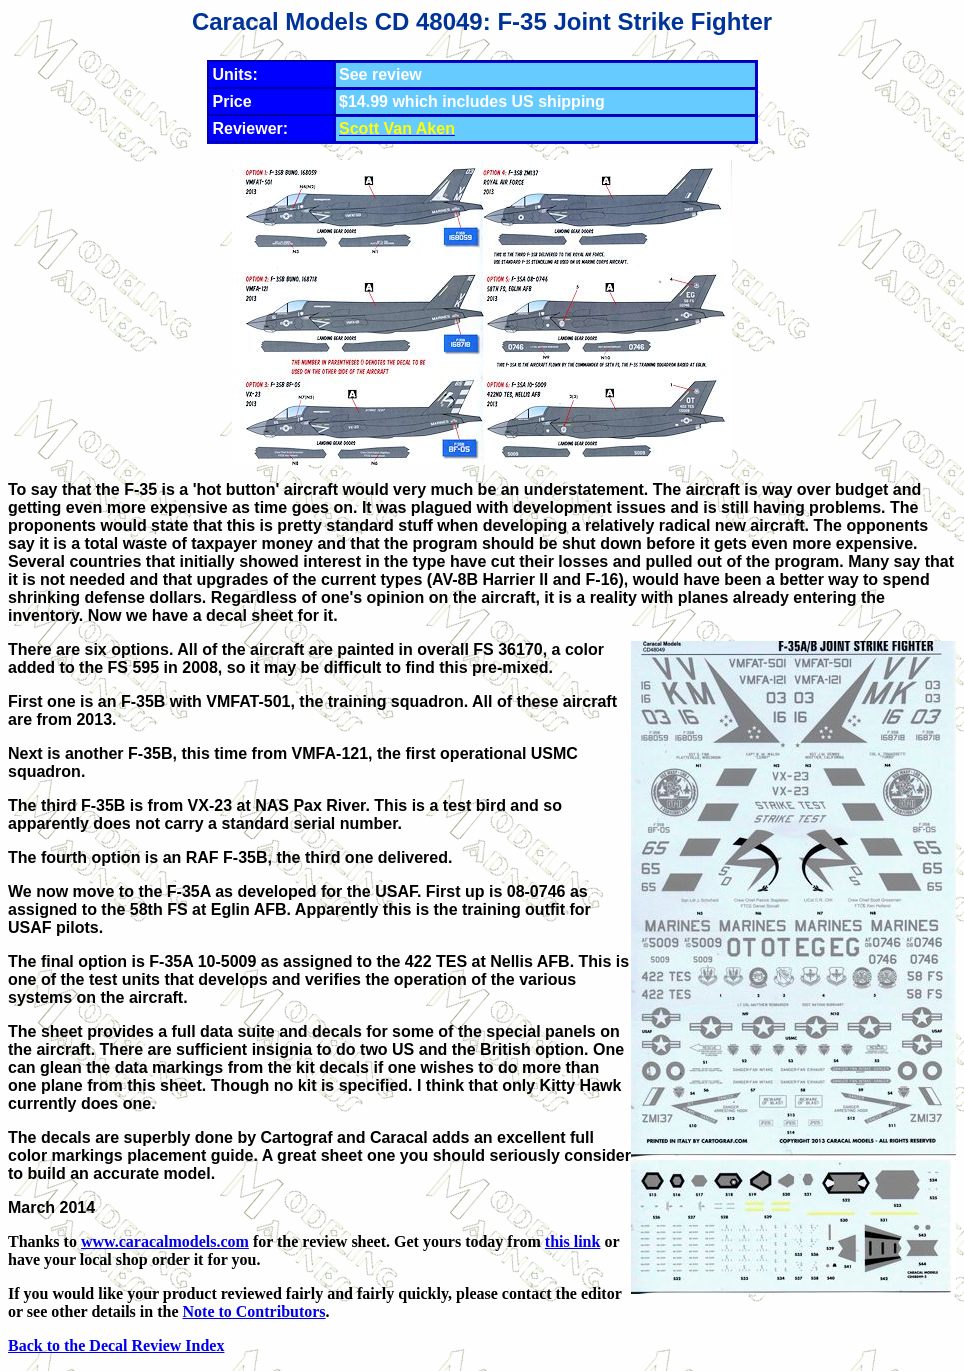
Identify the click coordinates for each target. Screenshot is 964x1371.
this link (573, 1241)
